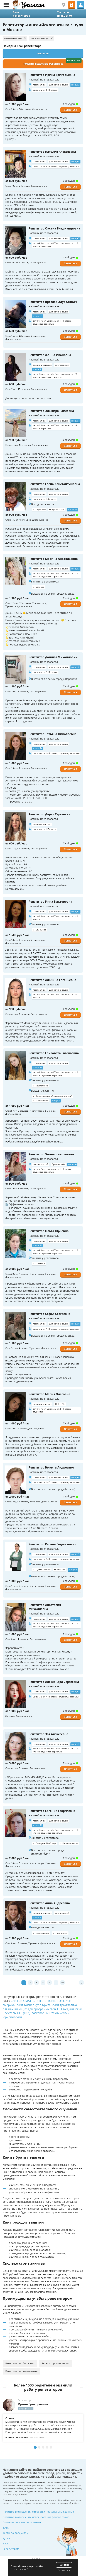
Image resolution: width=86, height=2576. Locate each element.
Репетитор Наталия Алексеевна (52, 152)
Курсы (6, 2538)
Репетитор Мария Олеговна (49, 1394)
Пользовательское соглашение (22, 2522)
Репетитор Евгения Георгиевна (52, 1811)
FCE (19, 2001)
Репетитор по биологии (20, 2363)
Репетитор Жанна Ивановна (50, 355)
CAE (13, 2001)
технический (60, 2013)
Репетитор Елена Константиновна (54, 484)
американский (13, 2005)
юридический (12, 2017)
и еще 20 (37, 1245)
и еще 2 (37, 369)
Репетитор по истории (56, 2363)
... (56, 1982)
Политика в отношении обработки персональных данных (38, 2511)
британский (50, 2005)
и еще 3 (75, 84)
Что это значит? (19, 2569)
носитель (9, 2013)
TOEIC (61, 2001)
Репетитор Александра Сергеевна (54, 1682)
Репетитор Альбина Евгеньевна (52, 980)
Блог (5, 2543)
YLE (68, 2001)
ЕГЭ (59, 2009)
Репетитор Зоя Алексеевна (48, 1734)
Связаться (70, 109)
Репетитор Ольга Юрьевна (49, 1231)
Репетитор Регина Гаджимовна (52, 1544)
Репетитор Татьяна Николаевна (53, 734)
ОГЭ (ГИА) (23, 2013)
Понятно (64, 2565)
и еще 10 (37, 1825)
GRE (35, 2001)
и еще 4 (72, 1164)
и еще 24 (37, 315)
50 (62, 1982)
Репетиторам (11, 2548)
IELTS (42, 2001)
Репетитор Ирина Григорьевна (52, 75)
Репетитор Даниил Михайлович (53, 657)
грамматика (68, 2005)
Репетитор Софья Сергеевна (49, 1314)
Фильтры (43, 53)
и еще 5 (75, 1691)
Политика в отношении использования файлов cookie (36, 2517)
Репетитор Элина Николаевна (51, 1154)
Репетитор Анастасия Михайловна (45, 1607)
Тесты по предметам (15, 2533)
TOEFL (52, 2001)
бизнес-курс (32, 2005)
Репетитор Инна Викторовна (50, 902)
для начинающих (15, 2009)
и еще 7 (75, 238)
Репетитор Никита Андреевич (51, 1467)
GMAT (27, 2001)
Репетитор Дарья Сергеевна (49, 814)
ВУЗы (6, 2527)
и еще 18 (72, 509)
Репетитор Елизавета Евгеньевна (54, 1053)
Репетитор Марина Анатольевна (53, 559)
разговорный (40, 2013)
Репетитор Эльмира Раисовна (51, 411)
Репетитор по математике (21, 2371)
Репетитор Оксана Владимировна (54, 228)
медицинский (72, 2009)
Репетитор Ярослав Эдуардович (53, 302)
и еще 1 (75, 420)
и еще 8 (75, 161)
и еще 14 (37, 748)
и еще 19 (37, 1067)
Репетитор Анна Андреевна (49, 1903)
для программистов (42, 2009)
